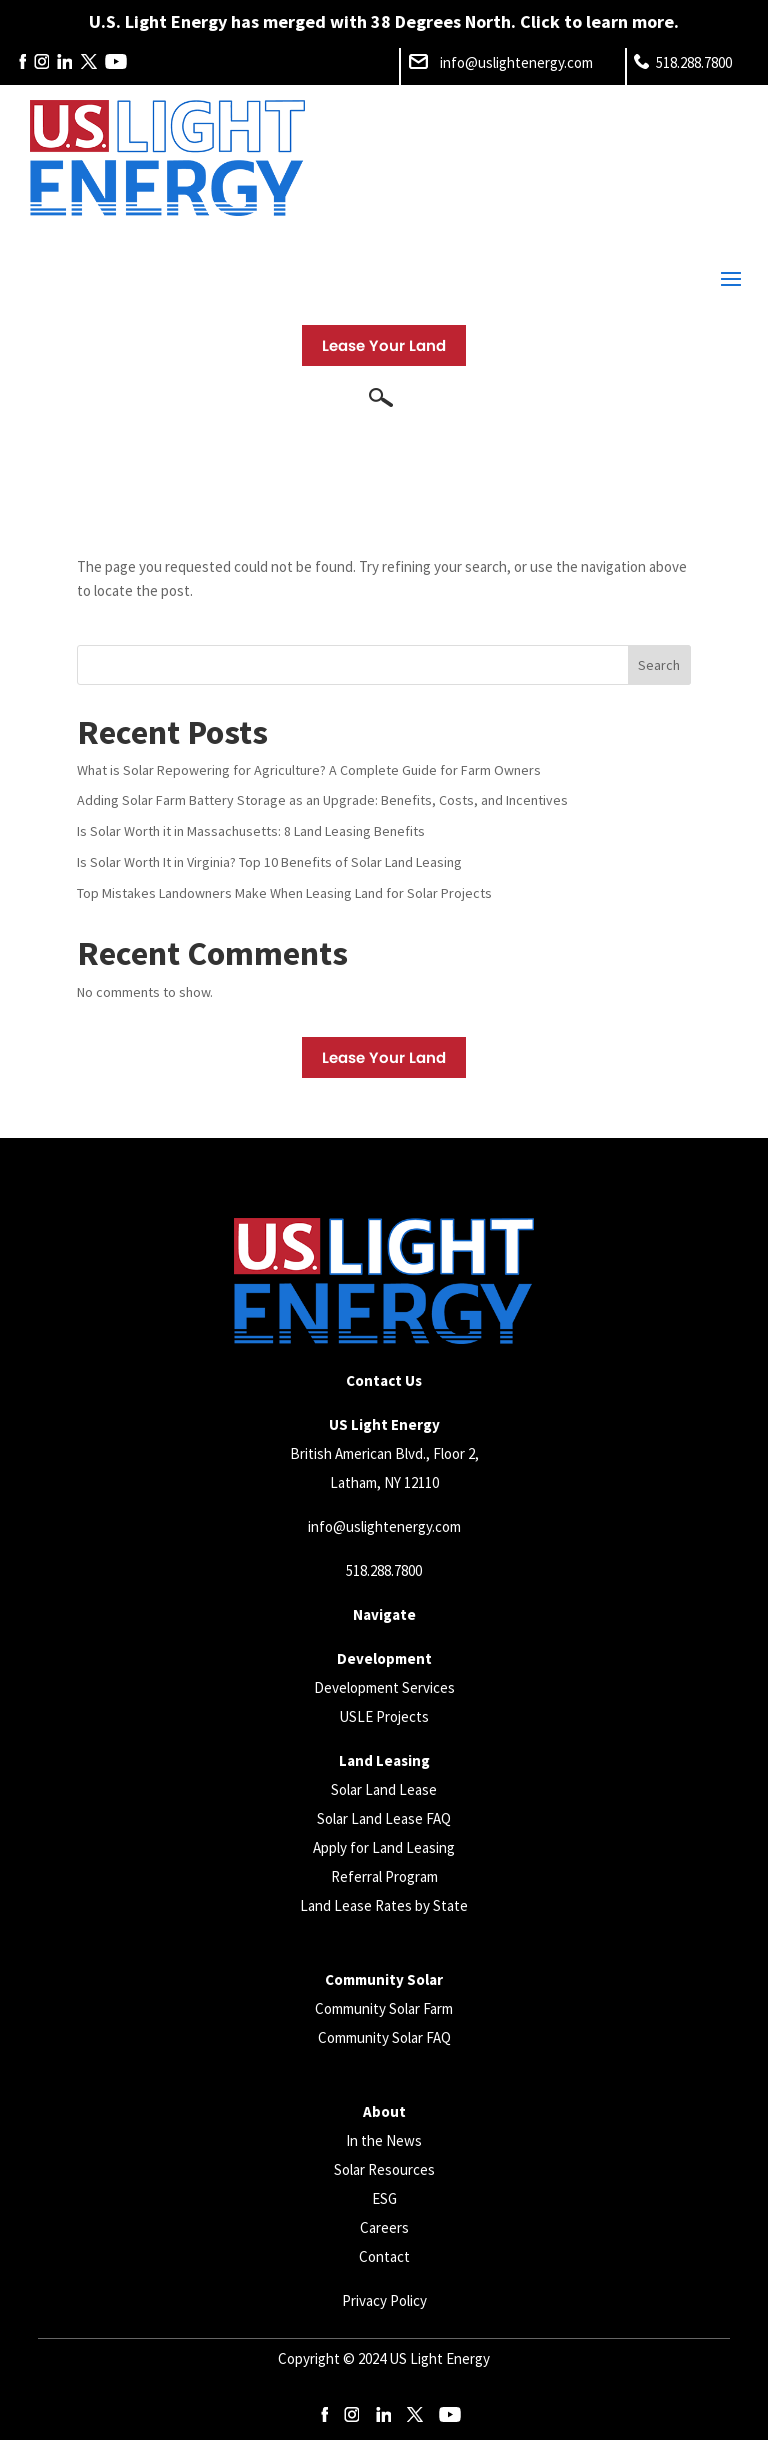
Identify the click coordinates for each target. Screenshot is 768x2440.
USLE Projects (384, 1716)
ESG (384, 2198)
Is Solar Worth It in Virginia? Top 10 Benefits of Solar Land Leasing (269, 862)
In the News (384, 2140)
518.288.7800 (384, 1570)
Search (659, 665)
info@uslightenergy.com (384, 1526)
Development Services (384, 1687)
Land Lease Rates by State (384, 1905)
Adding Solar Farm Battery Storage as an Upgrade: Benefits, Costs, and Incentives (322, 800)
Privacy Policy (384, 2300)
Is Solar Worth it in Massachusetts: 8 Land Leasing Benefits (251, 831)
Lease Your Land (384, 345)
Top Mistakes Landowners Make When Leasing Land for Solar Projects (284, 893)
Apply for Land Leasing (384, 1847)
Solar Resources (384, 2169)
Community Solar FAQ (384, 2037)
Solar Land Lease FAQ (384, 1818)
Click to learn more (597, 21)
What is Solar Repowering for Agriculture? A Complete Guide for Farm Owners (309, 770)
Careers (384, 2227)
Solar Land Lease (384, 1789)
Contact (384, 2256)
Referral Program (384, 1876)
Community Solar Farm (384, 2008)
